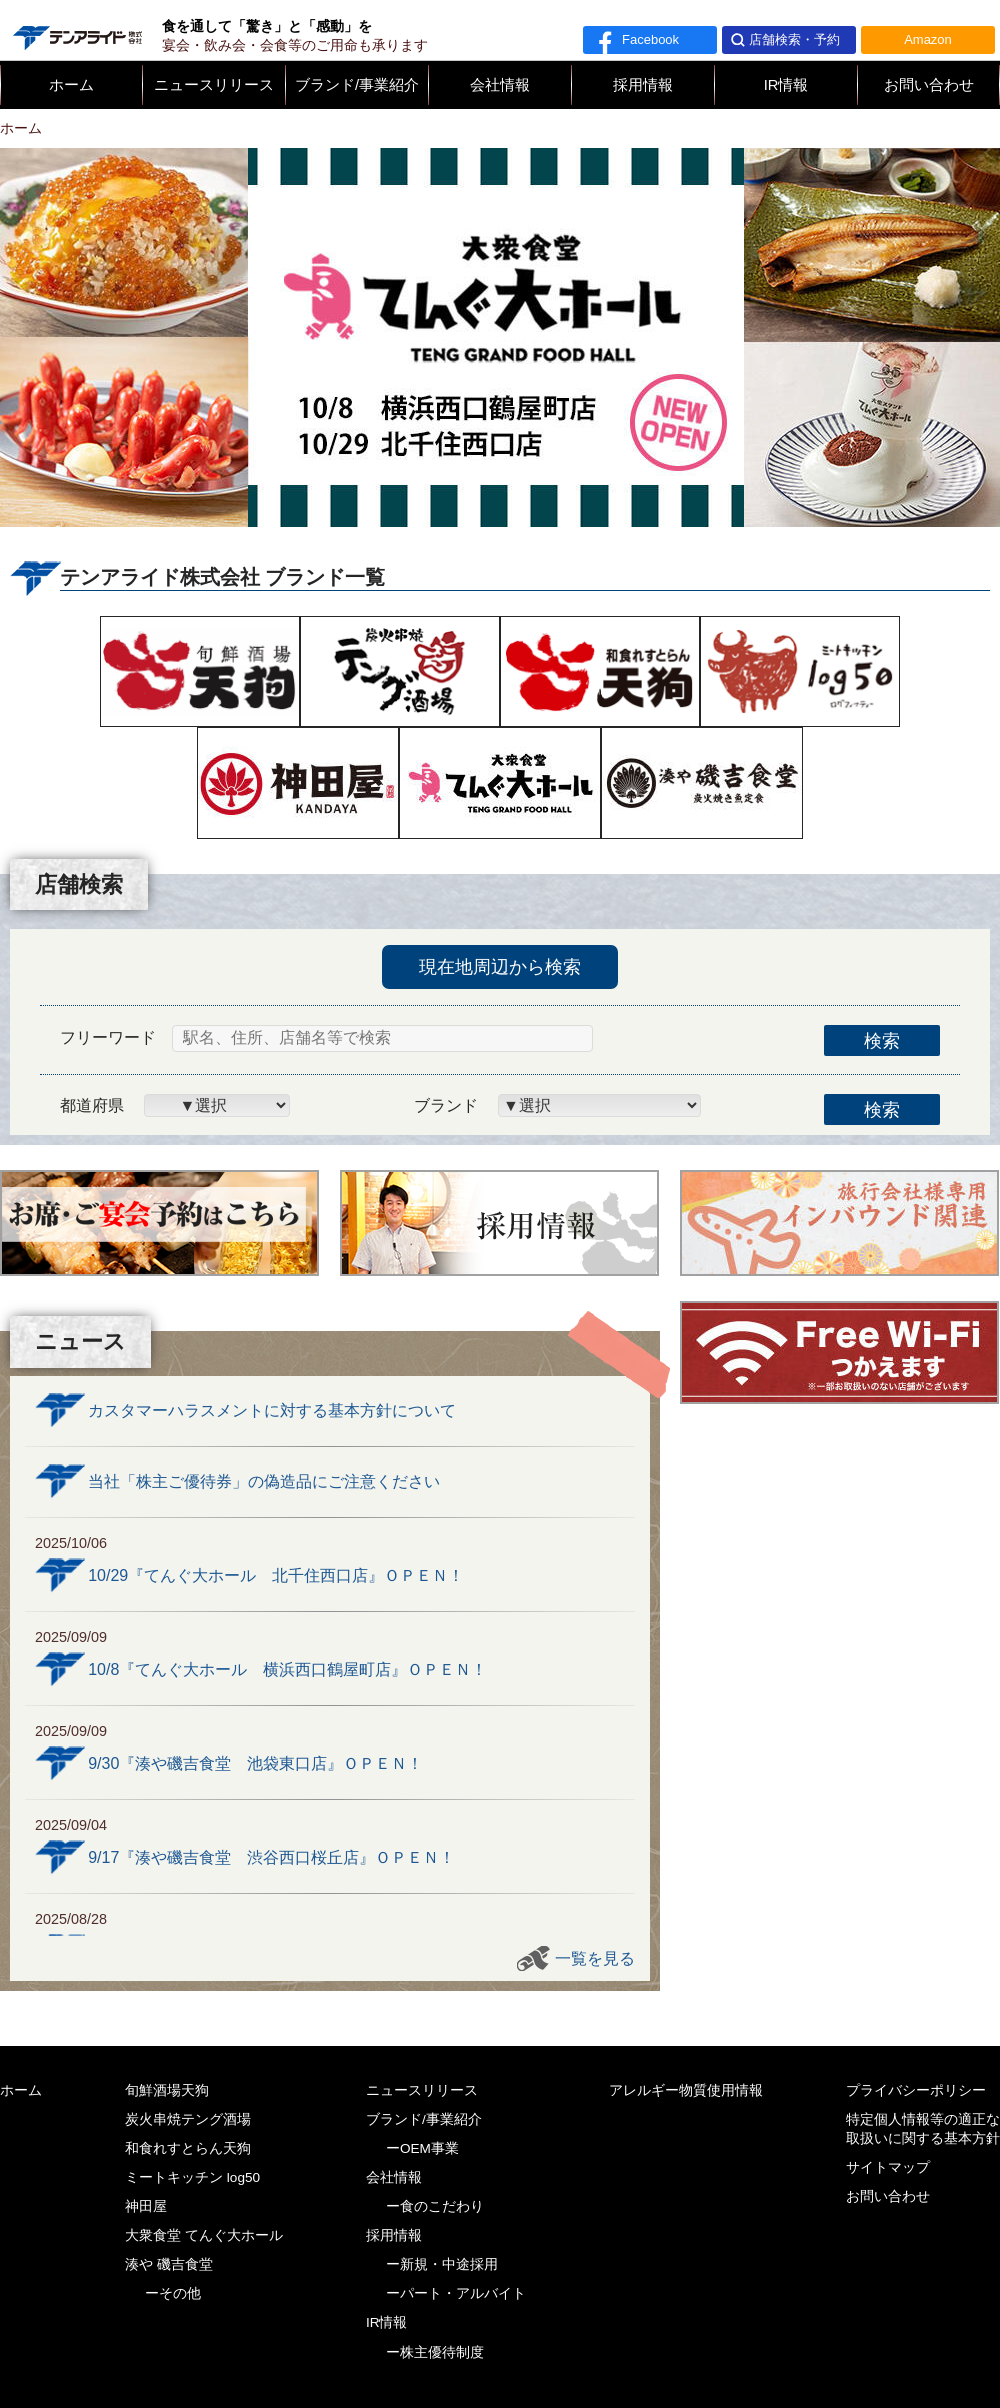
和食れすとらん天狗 (188, 2148)
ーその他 (173, 2293)
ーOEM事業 (422, 2148)
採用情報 (643, 85)
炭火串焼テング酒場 (188, 2119)
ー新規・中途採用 (442, 2264)
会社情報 (500, 85)
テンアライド (76, 30)
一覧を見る (595, 1958)
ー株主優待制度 (435, 2352)
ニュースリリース (214, 85)
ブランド (446, 1105)
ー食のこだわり (435, 2206)
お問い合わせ (929, 85)
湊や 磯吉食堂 (169, 2264)
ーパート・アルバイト (456, 2293)
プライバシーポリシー (916, 2090)
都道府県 (92, 1105)
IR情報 (786, 85)
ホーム (71, 85)
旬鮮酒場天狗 (167, 2090)
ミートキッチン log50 (192, 2177)
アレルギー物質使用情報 (686, 2090)
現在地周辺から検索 (500, 966)
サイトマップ (888, 2167)
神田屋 (146, 2206)
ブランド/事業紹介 (357, 85)
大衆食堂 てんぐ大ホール (204, 2235)
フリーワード (108, 1037)
